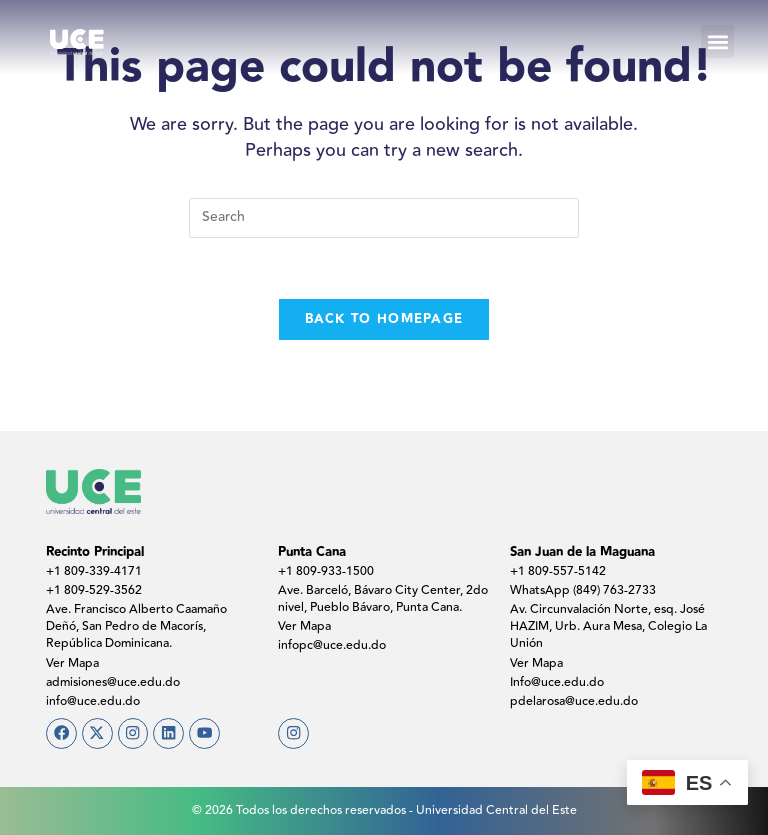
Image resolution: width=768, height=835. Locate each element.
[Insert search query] (384, 218)
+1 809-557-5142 (558, 571)
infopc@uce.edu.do (332, 645)
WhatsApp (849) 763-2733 (583, 590)
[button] (717, 41)
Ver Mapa (72, 663)
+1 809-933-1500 (326, 571)
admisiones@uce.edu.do (113, 682)
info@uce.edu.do (93, 701)
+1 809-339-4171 (94, 571)
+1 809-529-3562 (94, 590)
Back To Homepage (384, 319)
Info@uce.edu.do (557, 682)
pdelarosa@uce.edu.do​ (574, 701)
